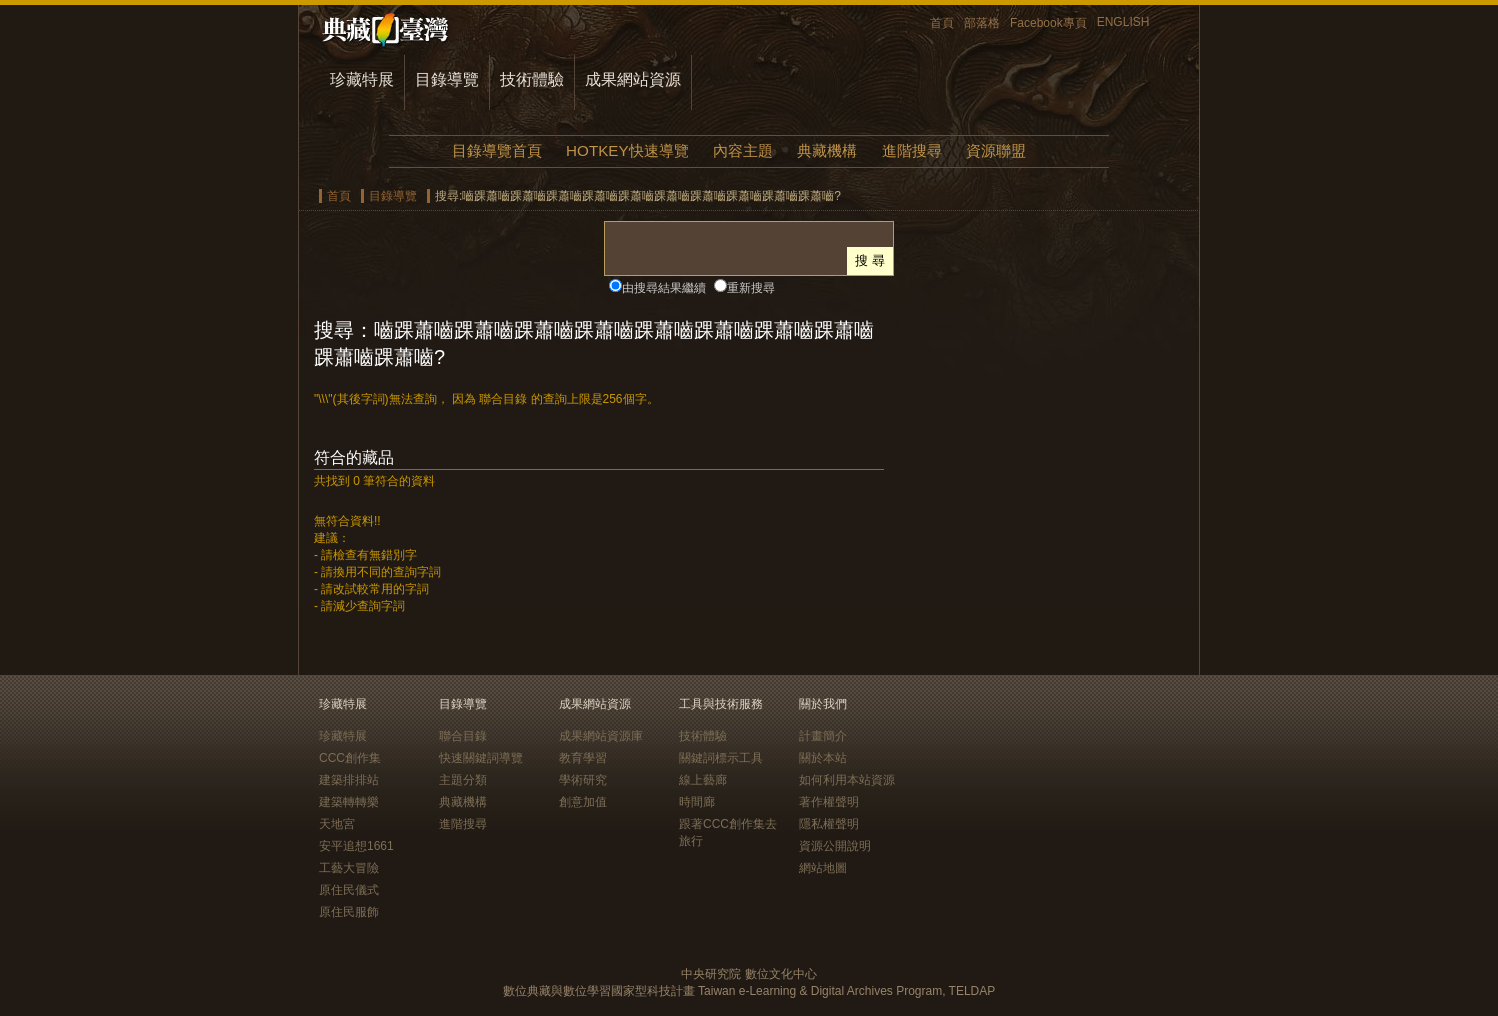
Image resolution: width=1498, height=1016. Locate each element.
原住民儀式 (349, 890)
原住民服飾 (349, 912)
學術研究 (583, 780)
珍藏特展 (362, 79)
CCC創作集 (350, 758)
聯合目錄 (463, 736)
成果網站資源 (633, 79)
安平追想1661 (356, 846)
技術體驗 (532, 79)
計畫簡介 (823, 736)
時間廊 (697, 802)
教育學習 (583, 758)
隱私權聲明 (829, 824)
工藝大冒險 (349, 868)
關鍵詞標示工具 (721, 758)
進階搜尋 (912, 150)
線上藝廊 (703, 780)
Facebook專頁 (1048, 23)
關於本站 (823, 758)
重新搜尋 (751, 288)
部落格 (982, 23)
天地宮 (337, 824)
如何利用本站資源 (847, 780)
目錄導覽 (447, 79)
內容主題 (743, 150)
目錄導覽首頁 (497, 150)
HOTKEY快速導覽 (627, 150)
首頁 (942, 23)
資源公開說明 (835, 846)
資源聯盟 (996, 150)
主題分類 (463, 780)
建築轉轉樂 (349, 802)
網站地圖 (823, 868)
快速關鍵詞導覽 (481, 758)
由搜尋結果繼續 (664, 288)
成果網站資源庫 (601, 736)
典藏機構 (827, 150)
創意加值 (583, 802)
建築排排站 (349, 780)
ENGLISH (1123, 22)
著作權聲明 (829, 802)
